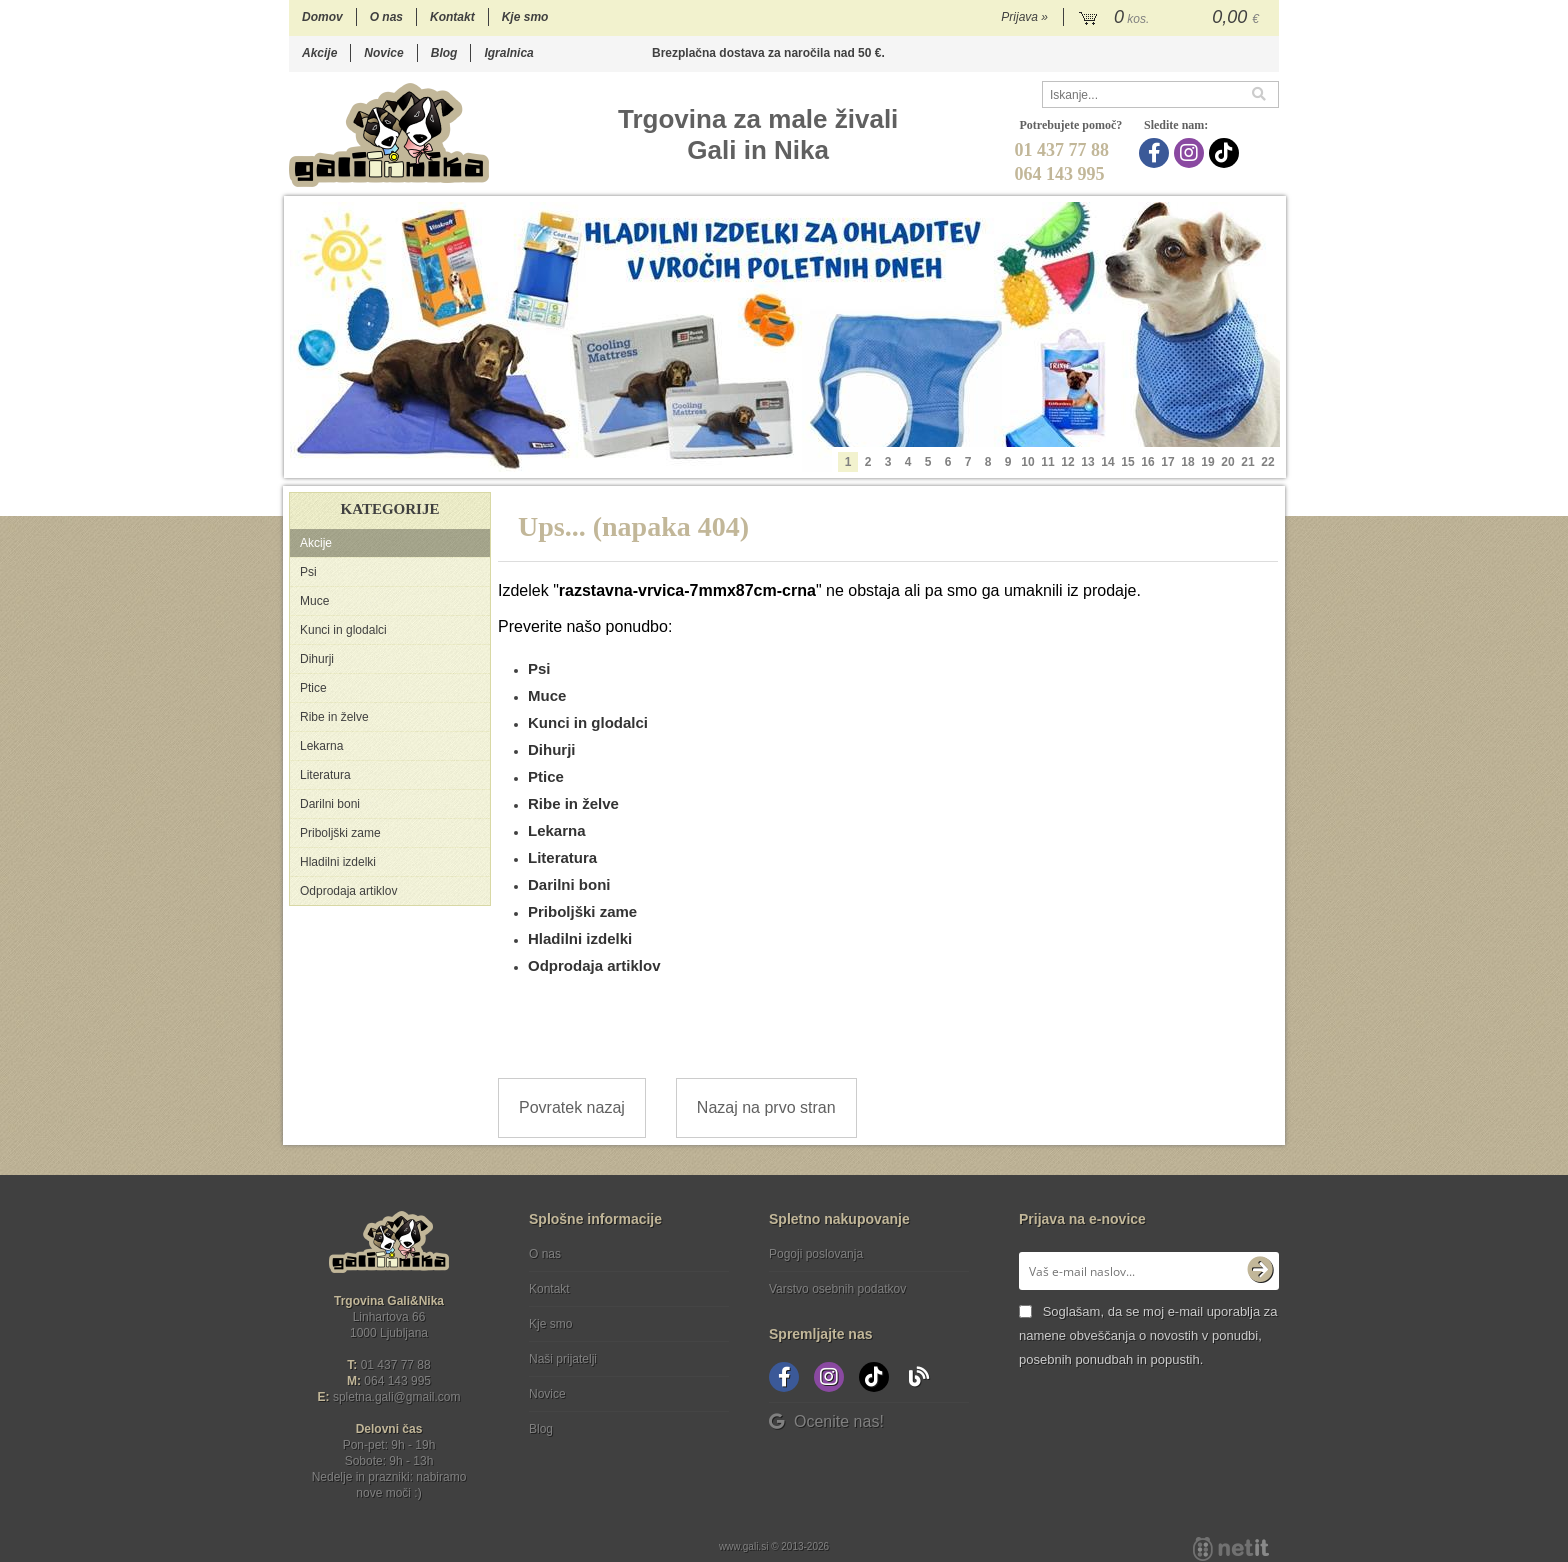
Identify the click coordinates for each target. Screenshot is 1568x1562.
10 (1027, 462)
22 (1267, 462)
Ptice (313, 688)
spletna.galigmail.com (397, 1397)
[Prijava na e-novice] (1260, 1271)
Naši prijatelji (563, 1359)
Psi (308, 572)
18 (1187, 462)
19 (1207, 462)
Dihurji (317, 659)
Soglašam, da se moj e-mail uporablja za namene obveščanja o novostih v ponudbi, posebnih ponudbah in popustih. (1148, 1335)
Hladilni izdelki (338, 862)
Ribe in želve (334, 717)
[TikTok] (1226, 153)
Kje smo (525, 17)
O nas (386, 17)
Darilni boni (330, 804)
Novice (383, 53)
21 (1247, 462)
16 (1147, 462)
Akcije (319, 53)
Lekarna (321, 746)
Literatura (325, 775)
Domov (322, 17)
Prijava (1024, 17)
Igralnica (508, 53)
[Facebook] (1156, 153)
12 (1067, 462)
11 (1047, 462)
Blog (444, 53)
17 (1167, 462)
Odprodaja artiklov (348, 891)
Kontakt (452, 17)
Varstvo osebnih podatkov (837, 1289)
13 (1087, 462)
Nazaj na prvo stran (766, 1107)
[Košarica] (1171, 18)
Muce (314, 601)
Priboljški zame (340, 833)
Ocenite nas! (826, 1421)
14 (1107, 462)
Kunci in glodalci (343, 630)
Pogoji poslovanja (816, 1254)
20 (1227, 462)
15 (1127, 462)
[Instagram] (1191, 153)
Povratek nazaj (572, 1107)
